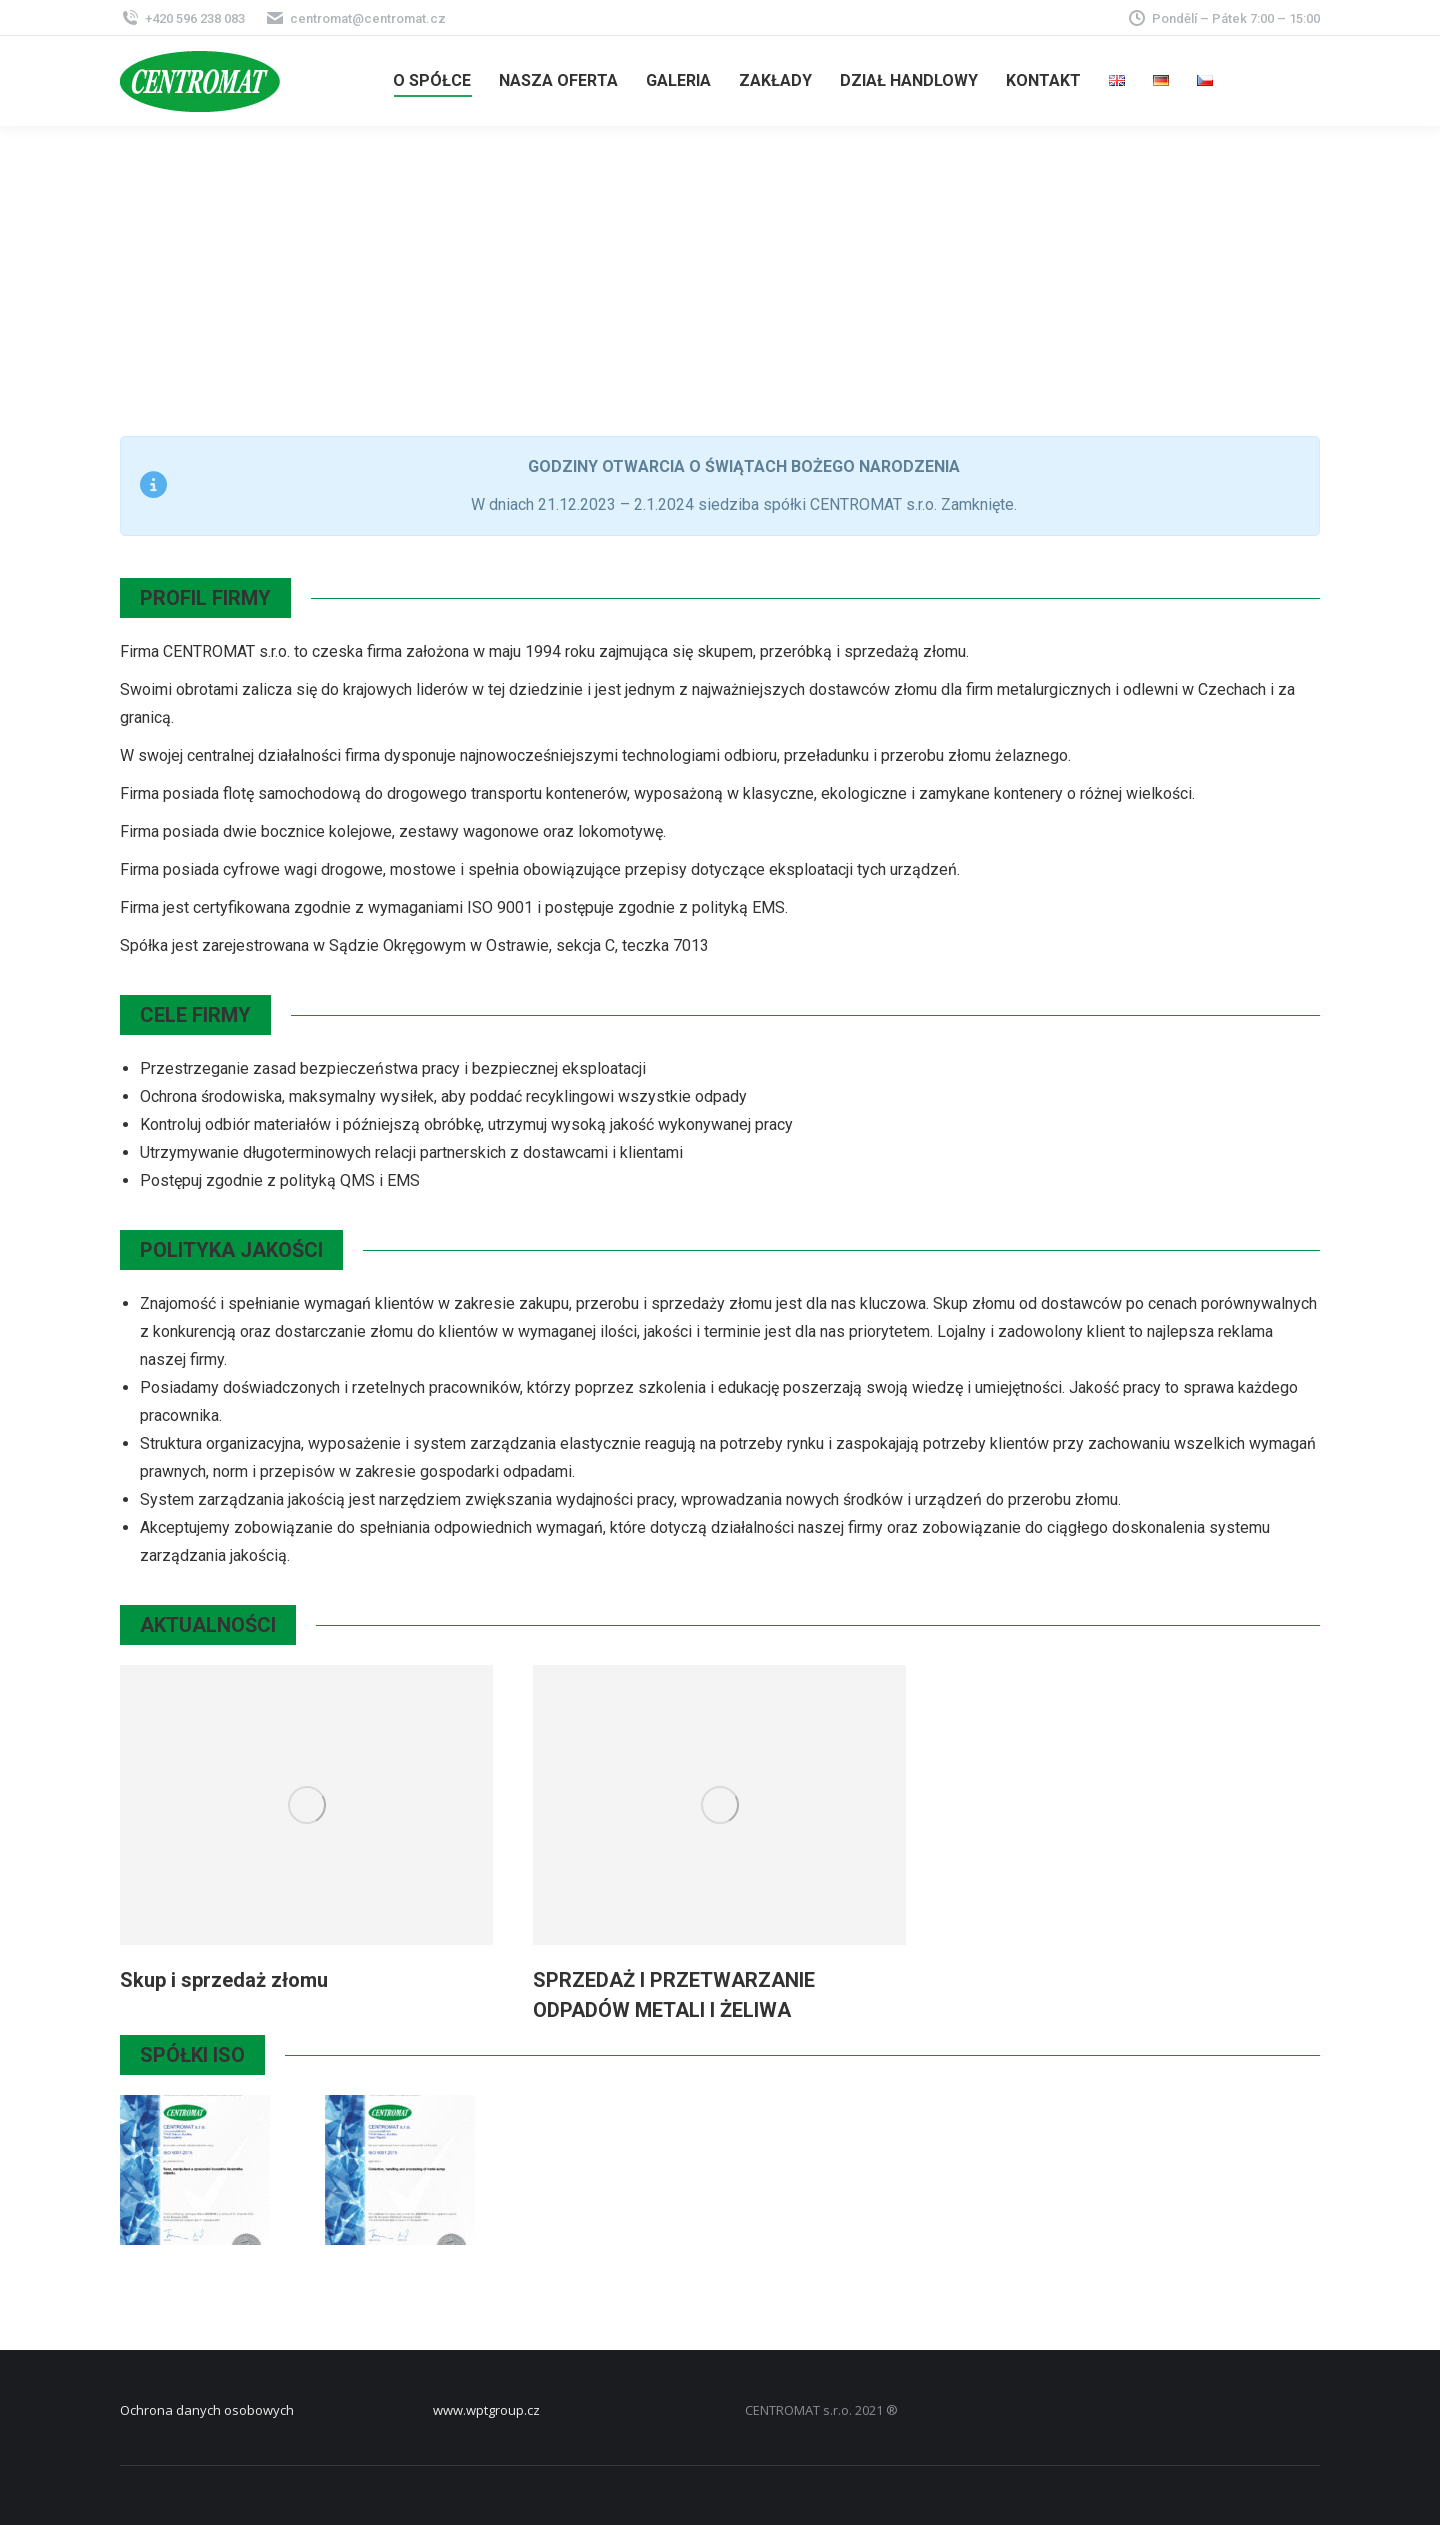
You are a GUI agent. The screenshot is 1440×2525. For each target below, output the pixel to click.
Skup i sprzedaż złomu (224, 1980)
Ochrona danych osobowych (207, 2410)
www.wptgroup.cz (486, 2410)
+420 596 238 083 (182, 18)
